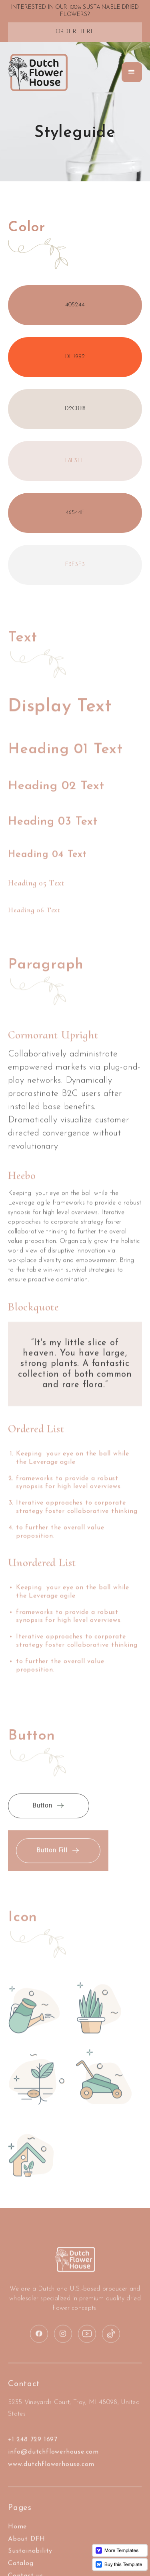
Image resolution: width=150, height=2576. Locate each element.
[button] (132, 72)
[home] (38, 72)
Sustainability (30, 2563)
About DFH (26, 2551)
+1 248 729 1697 (33, 2452)
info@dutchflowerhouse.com (53, 2464)
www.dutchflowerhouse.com (51, 2477)
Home (17, 2539)
